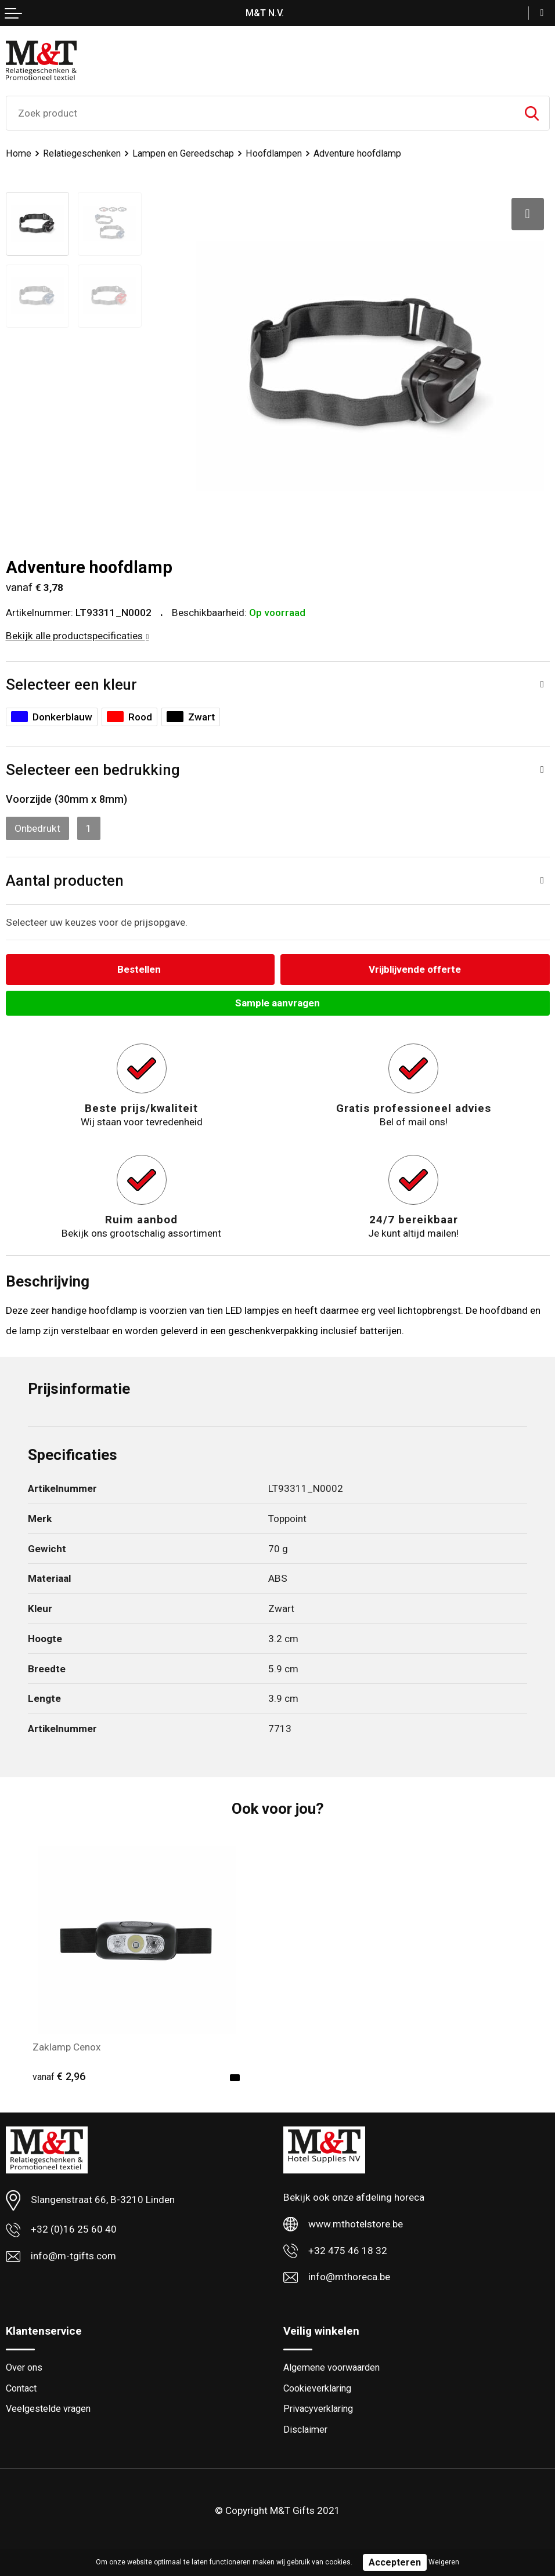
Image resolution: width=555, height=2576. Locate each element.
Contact (21, 2388)
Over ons (24, 2367)
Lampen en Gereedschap (183, 153)
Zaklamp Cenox (67, 2047)
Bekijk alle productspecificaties (77, 636)
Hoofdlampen (274, 153)
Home (18, 153)
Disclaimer (305, 2429)
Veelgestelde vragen (48, 2408)
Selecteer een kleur (71, 684)
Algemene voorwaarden (331, 2367)
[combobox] (260, 113)
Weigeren (443, 2562)
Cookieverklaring (317, 2388)
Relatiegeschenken (82, 153)
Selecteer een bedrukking (93, 769)
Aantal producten (65, 880)
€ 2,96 (59, 2076)
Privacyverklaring (318, 2408)
